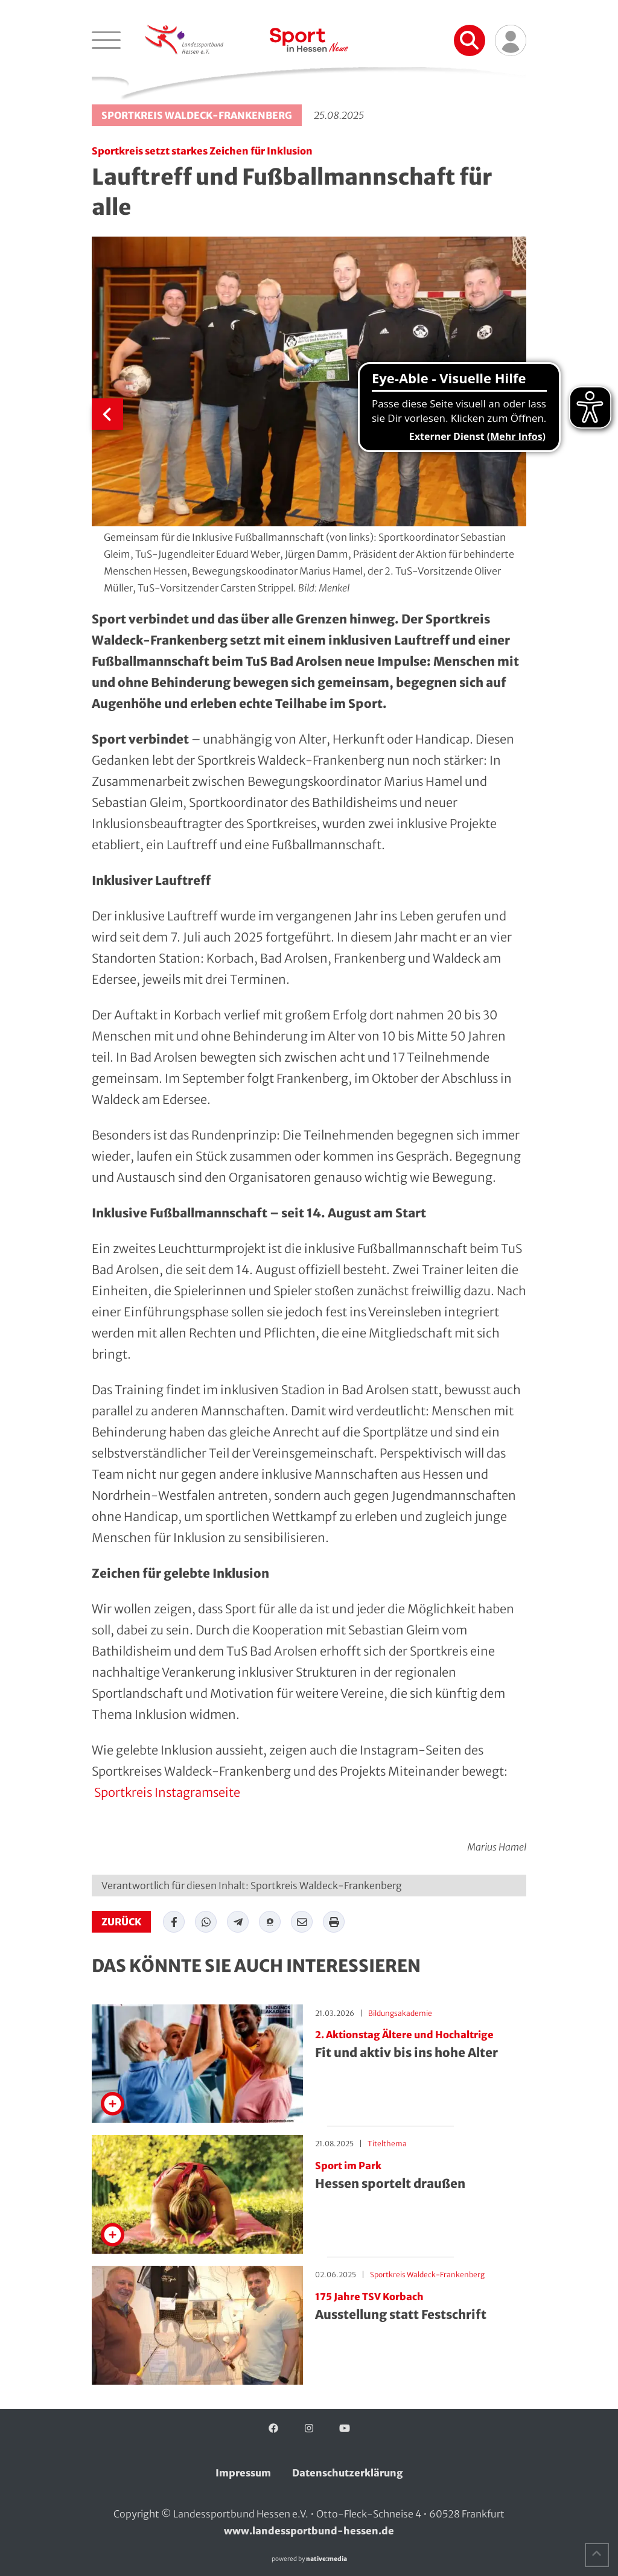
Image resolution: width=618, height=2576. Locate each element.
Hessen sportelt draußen (420, 2175)
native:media (326, 2559)
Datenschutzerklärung (347, 2473)
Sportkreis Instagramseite (166, 1792)
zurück (121, 1922)
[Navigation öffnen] (106, 40)
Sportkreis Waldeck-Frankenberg (196, 115)
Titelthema (387, 2143)
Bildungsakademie (400, 2013)
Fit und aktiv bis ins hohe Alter (420, 2044)
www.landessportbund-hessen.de (309, 2531)
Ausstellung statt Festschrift (420, 2306)
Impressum (243, 2473)
